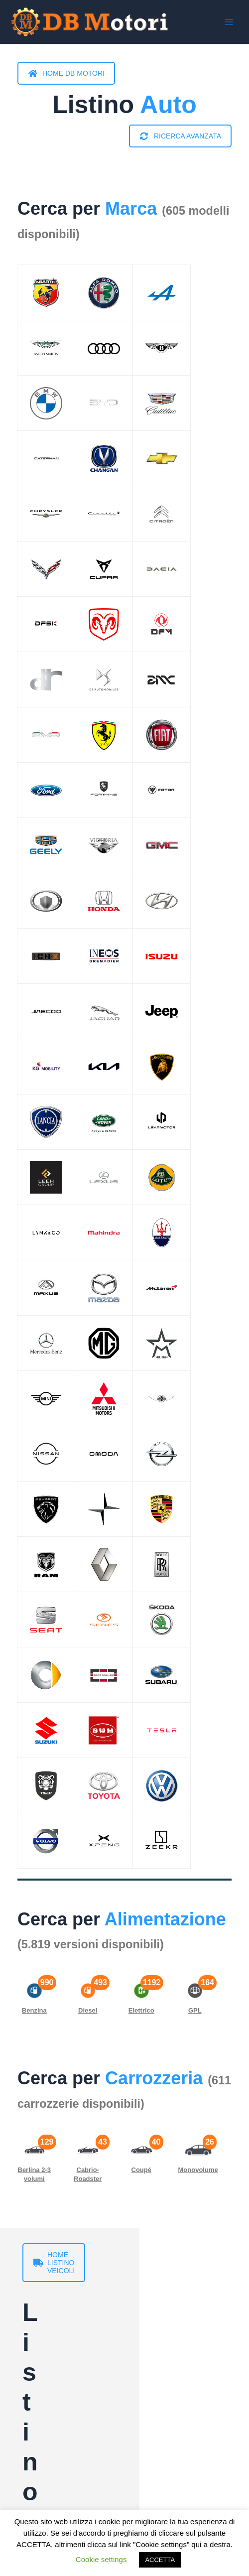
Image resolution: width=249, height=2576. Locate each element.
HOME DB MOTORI (66, 73)
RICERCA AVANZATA (180, 136)
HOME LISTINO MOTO (76, 2407)
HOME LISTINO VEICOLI (79, 2255)
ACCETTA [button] (160, 2560)
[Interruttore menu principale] (229, 22)
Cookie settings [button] (101, 2559)
